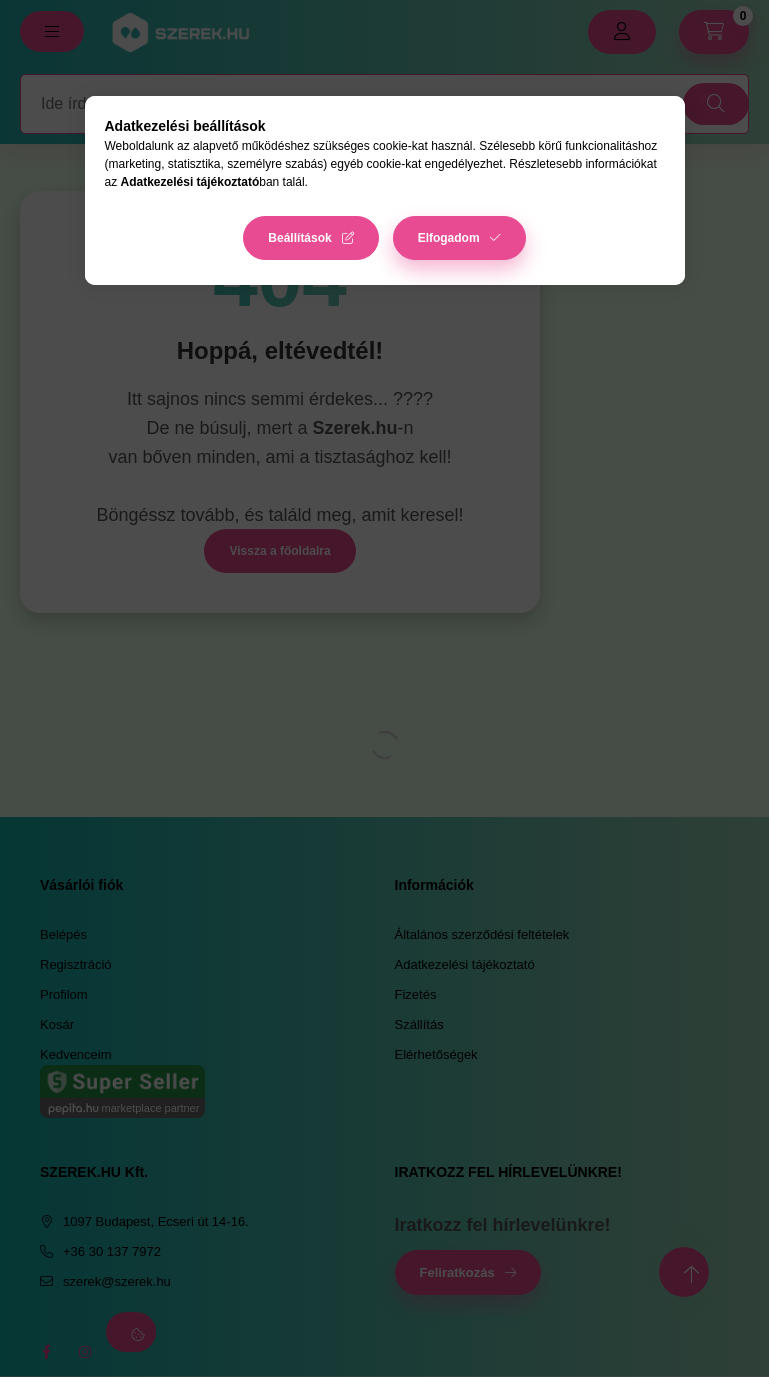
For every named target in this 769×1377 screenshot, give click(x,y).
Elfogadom (449, 238)
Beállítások (299, 238)
